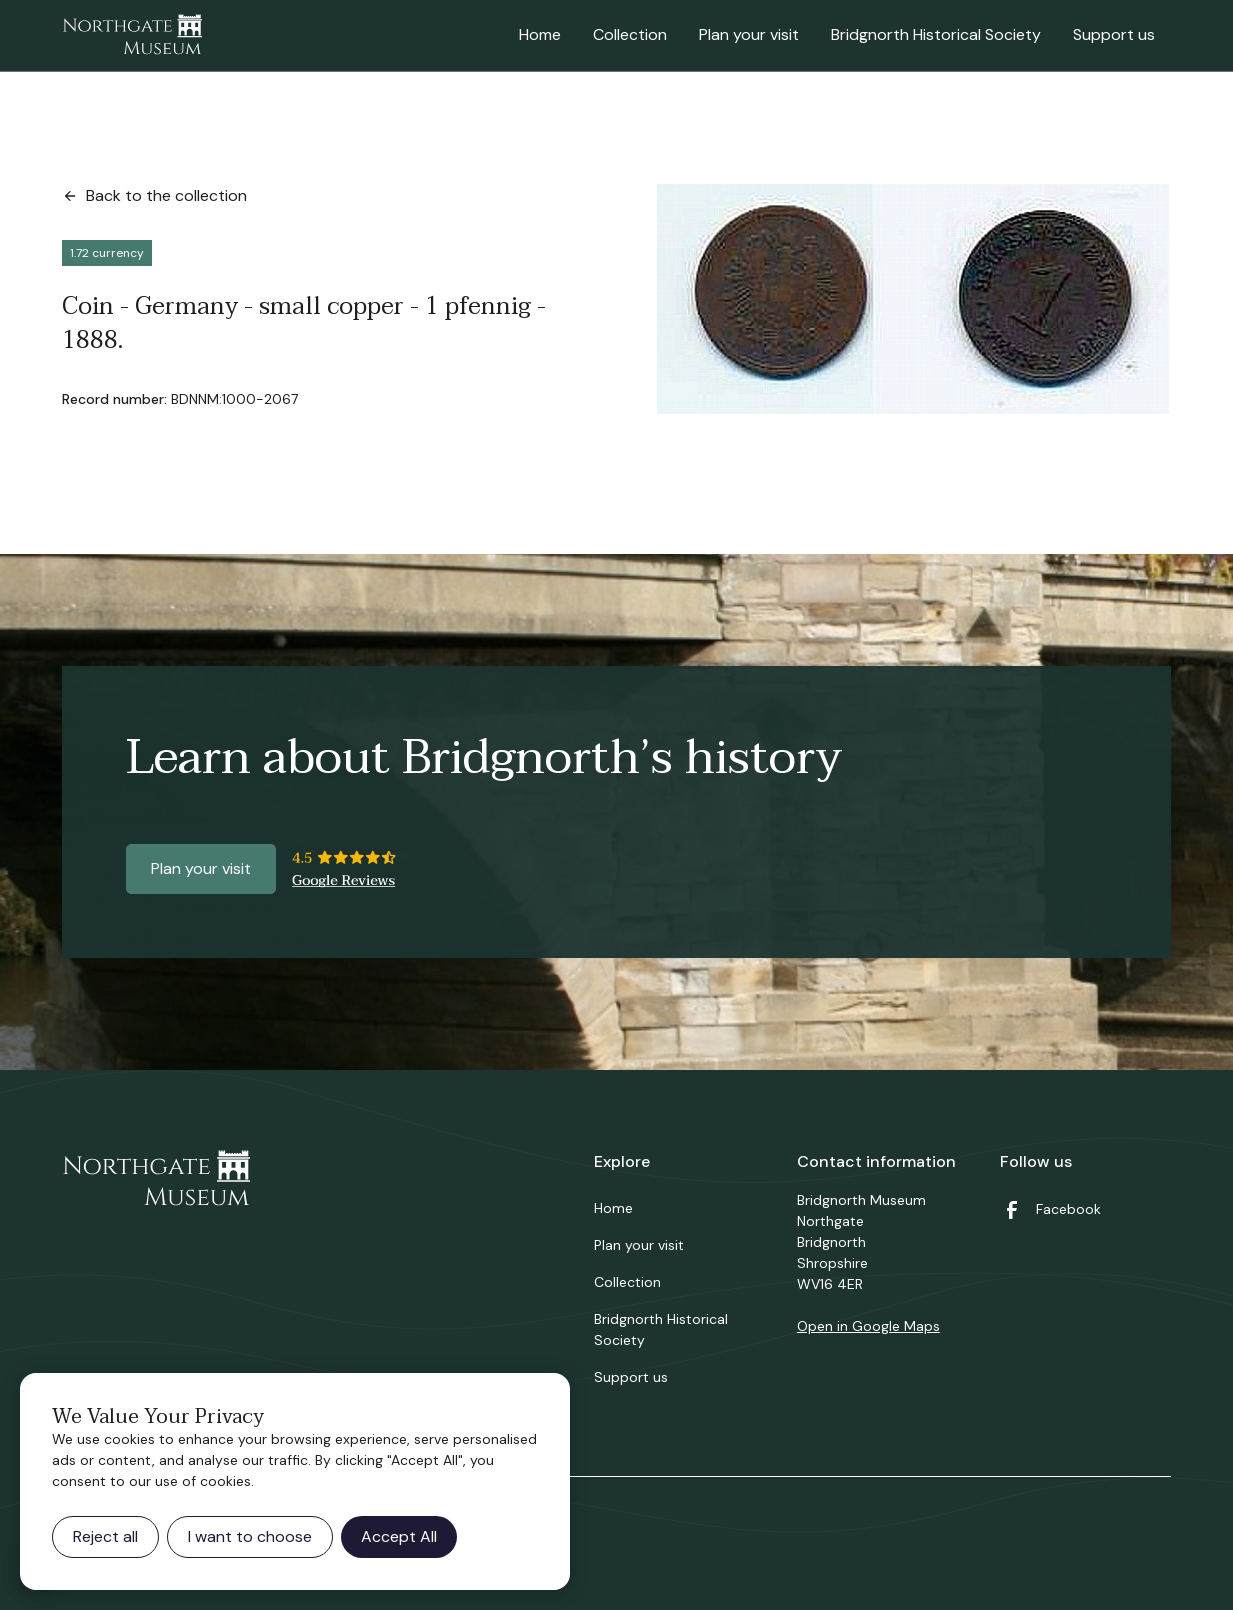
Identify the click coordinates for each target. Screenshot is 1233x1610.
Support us (1114, 34)
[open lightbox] (913, 299)
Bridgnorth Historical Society (936, 34)
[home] (132, 36)
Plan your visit (749, 34)
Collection (630, 34)
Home (540, 34)
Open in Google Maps (868, 1326)
